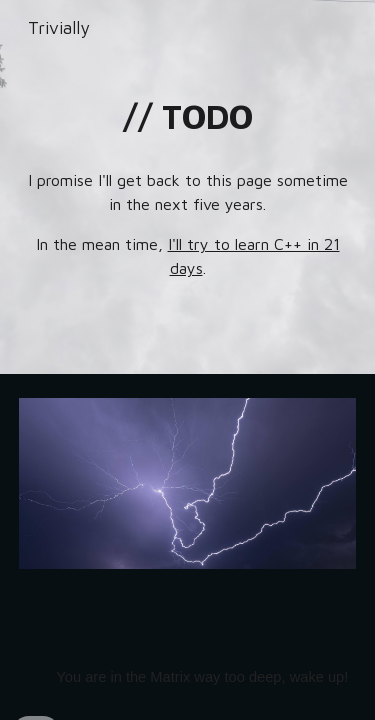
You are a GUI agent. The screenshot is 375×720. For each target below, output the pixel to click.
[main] (188, 117)
